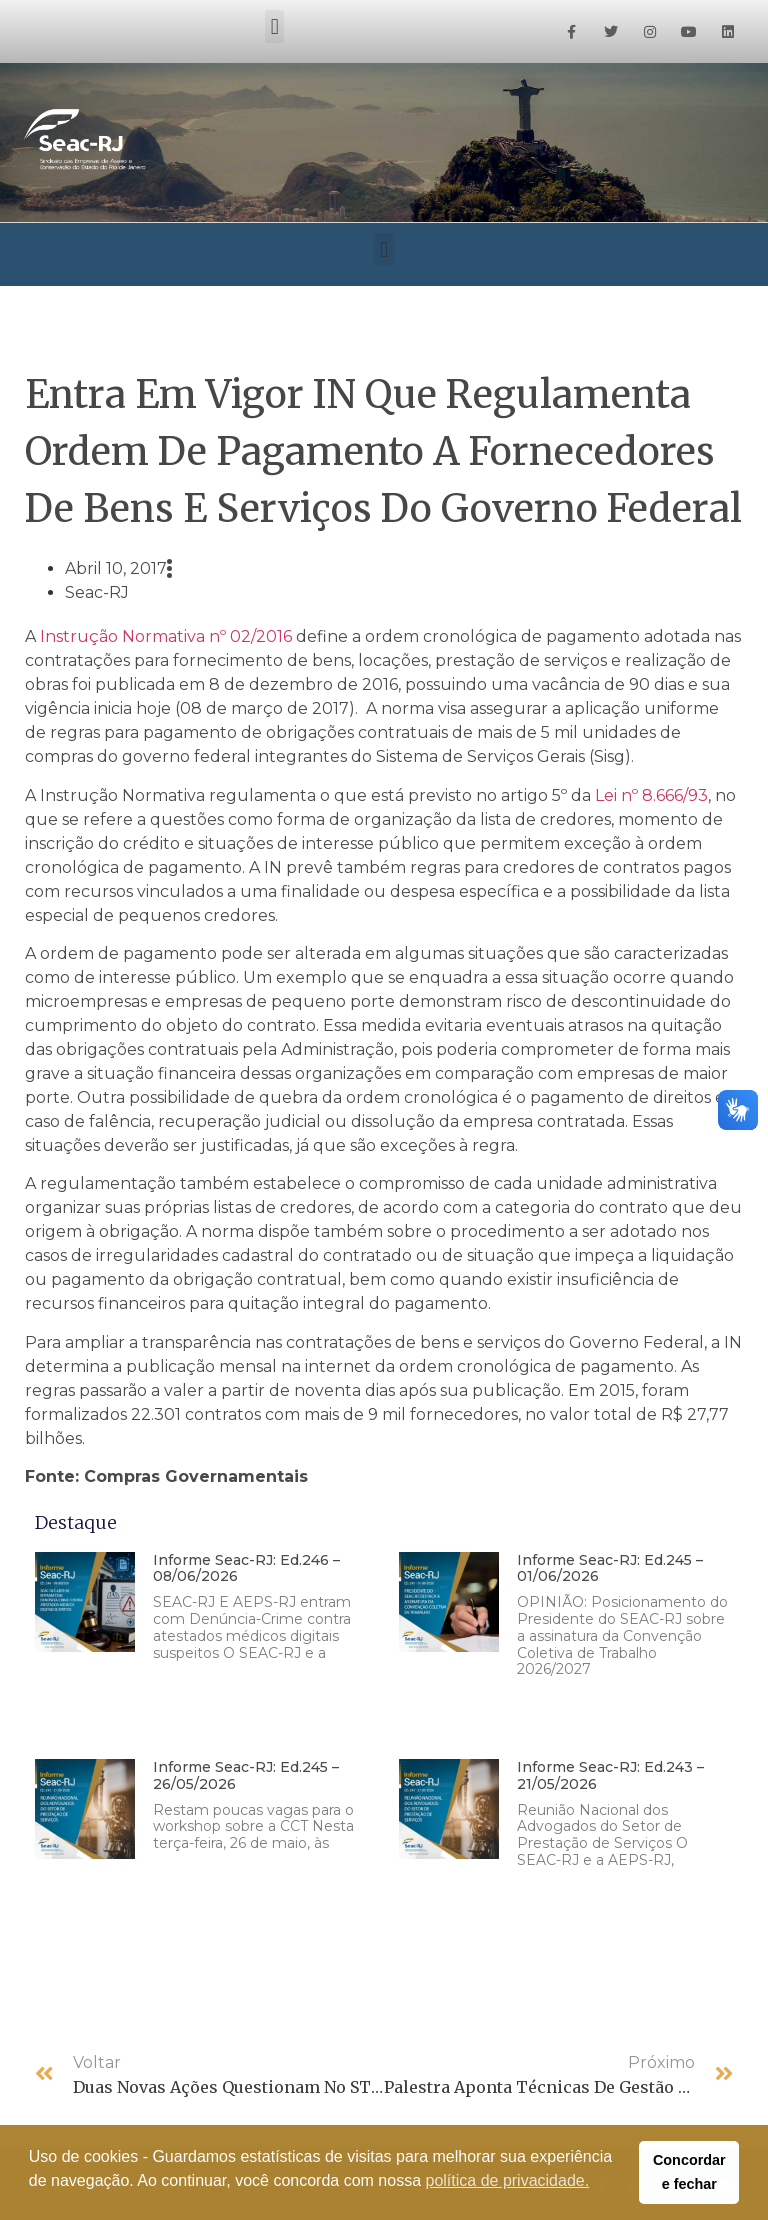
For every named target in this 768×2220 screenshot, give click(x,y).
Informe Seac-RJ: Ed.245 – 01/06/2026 (610, 1568)
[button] (274, 26)
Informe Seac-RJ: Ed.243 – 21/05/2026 (610, 1775)
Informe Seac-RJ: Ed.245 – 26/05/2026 (246, 1775)
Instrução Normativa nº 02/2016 (166, 636)
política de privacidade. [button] (508, 2180)
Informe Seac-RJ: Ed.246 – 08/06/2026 (246, 1568)
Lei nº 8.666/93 (651, 795)
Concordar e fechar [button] (689, 2172)
